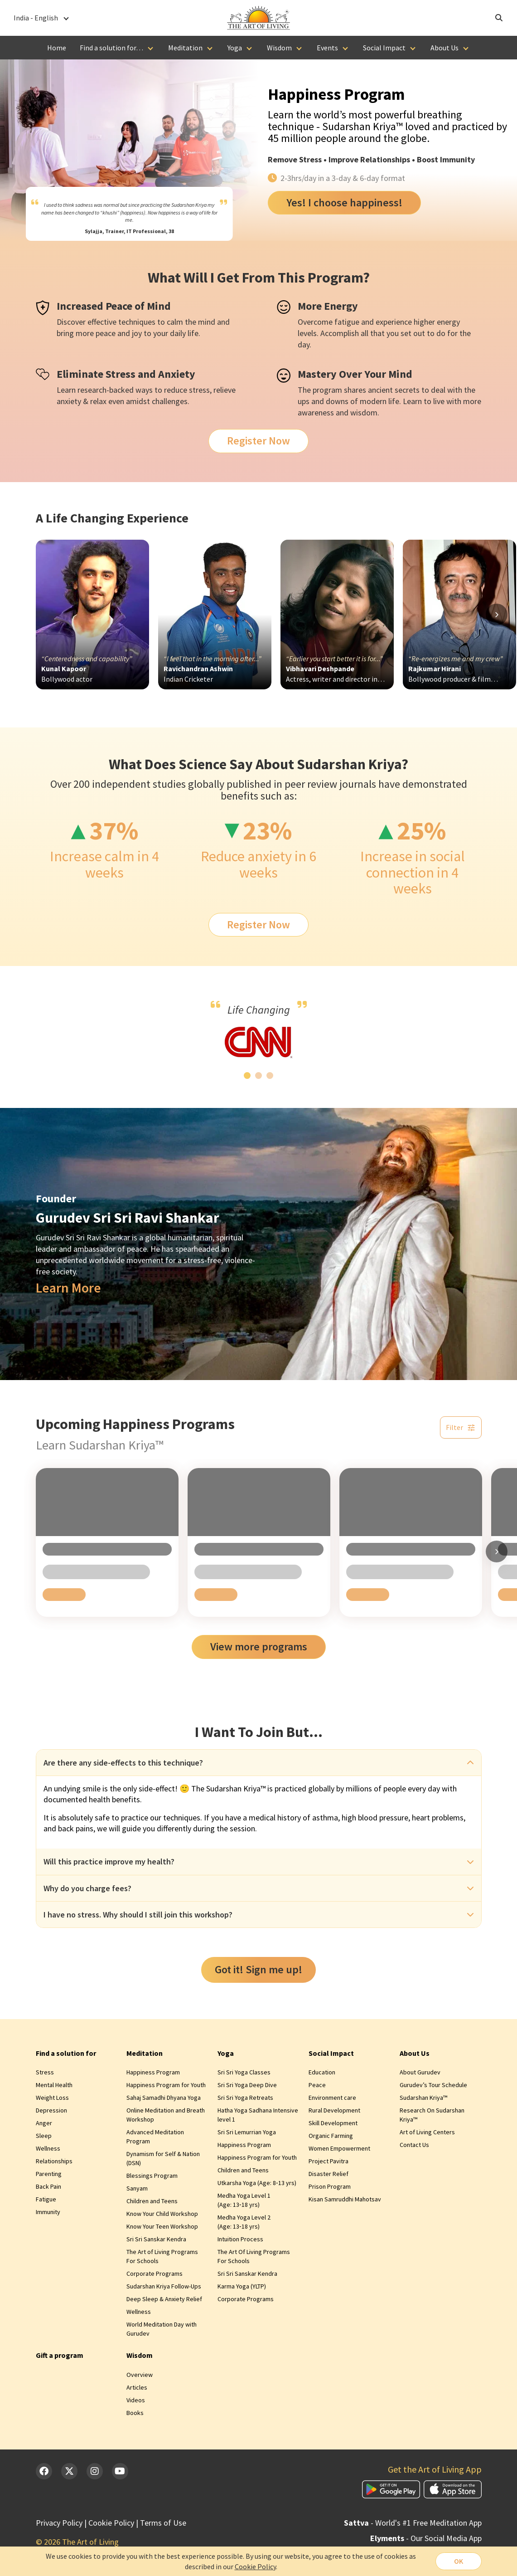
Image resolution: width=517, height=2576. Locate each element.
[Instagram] (95, 2471)
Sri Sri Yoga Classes (244, 2072)
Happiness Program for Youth (166, 2085)
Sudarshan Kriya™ (423, 2097)
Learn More (68, 1287)
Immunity (48, 2212)
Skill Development (333, 2123)
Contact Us (414, 2145)
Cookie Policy (111, 2522)
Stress (310, 159)
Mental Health (54, 2085)
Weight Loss (52, 2097)
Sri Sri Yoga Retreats (245, 2097)
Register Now (258, 441)
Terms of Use (163, 2522)
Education (322, 2072)
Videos (135, 2400)
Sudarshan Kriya (189, 204)
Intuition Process (240, 2239)
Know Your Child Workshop (162, 2214)
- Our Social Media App (426, 2538)
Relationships (54, 2161)
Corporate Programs (154, 2273)
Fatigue (46, 2199)
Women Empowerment (339, 2148)
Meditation (185, 47)
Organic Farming (331, 2136)
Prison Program (330, 2186)
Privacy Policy (59, 2522)
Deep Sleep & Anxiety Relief (164, 2299)
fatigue (346, 322)
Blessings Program (152, 2175)
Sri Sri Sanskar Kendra (156, 2239)
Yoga (234, 47)
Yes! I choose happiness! (344, 202)
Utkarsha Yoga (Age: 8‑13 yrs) (256, 2183)
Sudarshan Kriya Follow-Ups (163, 2286)
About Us (444, 47)
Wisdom (279, 47)
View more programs (258, 1646)
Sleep (44, 2136)
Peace (317, 2085)
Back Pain (48, 2186)
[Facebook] (44, 2471)
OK (458, 2561)
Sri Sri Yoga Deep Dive (247, 2085)
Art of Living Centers (427, 2132)
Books (135, 2413)
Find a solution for (66, 2053)
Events (327, 47)
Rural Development (334, 2110)
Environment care (332, 2097)
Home (56, 47)
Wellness (48, 2148)
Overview (139, 2375)
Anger (44, 2123)
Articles (136, 2387)
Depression (51, 2110)
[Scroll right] (496, 614)
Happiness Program (153, 2072)
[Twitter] (69, 2471)
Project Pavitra (328, 2161)
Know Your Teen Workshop (162, 2226)
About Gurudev (420, 2072)
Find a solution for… (111, 47)
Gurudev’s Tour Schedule (433, 2085)
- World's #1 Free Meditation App (413, 2522)
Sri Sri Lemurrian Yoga (246, 2132)
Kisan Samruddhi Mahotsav (345, 2199)
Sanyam (137, 2188)
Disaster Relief (328, 2174)
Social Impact (384, 47)
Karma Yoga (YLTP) (241, 2286)
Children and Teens (152, 2201)
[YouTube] (120, 2471)
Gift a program (59, 2355)
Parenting (49, 2174)
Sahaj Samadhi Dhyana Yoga (163, 2097)
